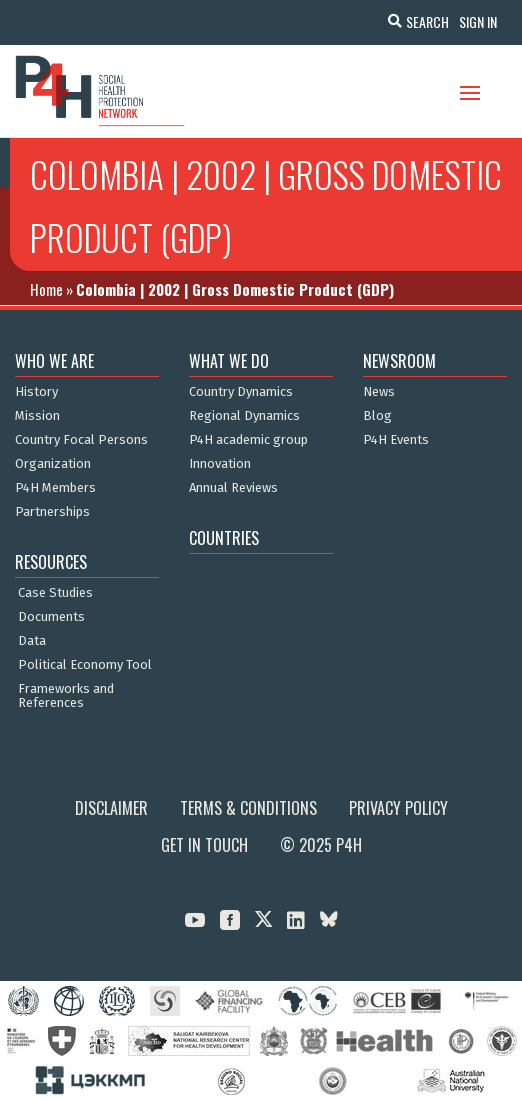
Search (427, 21)
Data (32, 641)
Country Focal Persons (81, 440)
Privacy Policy (398, 808)
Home (46, 289)
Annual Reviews (233, 488)
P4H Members (55, 488)
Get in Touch (204, 845)
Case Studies (55, 593)
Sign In (478, 21)
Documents (51, 617)
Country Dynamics (241, 392)
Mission (37, 416)
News (379, 392)
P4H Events (396, 440)
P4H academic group (248, 440)
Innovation (220, 464)
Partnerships (52, 512)
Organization (53, 464)
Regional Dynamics (244, 416)
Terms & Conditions (248, 808)
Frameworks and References (66, 696)
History (36, 392)
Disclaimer (111, 808)
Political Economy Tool (85, 665)
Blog (377, 416)
